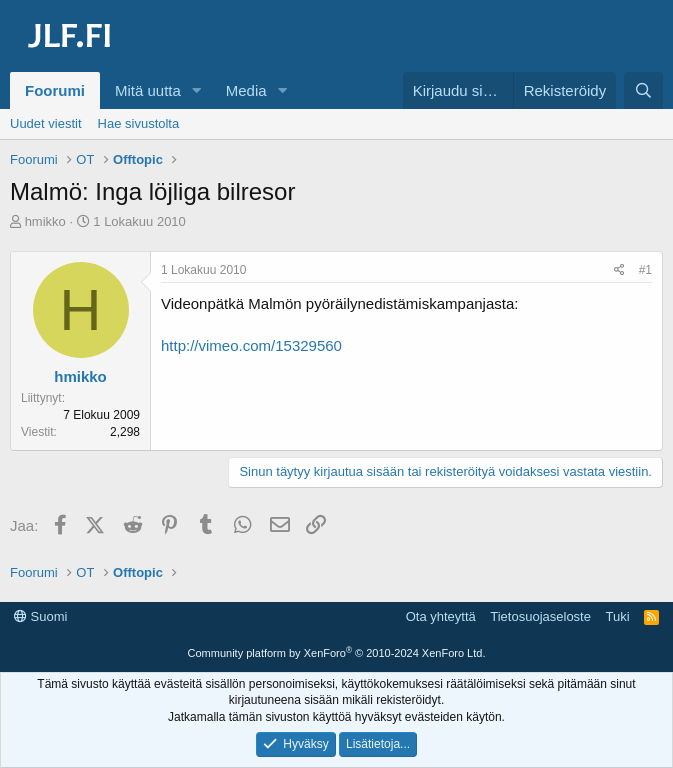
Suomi (40, 616)
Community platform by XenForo (337, 653)
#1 (645, 270)
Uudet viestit (46, 123)
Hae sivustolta (139, 123)
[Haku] (643, 90)
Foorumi (55, 90)
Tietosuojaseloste (540, 616)
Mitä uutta (148, 90)
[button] (197, 90)
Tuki (617, 616)
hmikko (45, 221)
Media (246, 90)
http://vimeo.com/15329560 (251, 345)
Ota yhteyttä (441, 616)
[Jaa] (619, 270)
